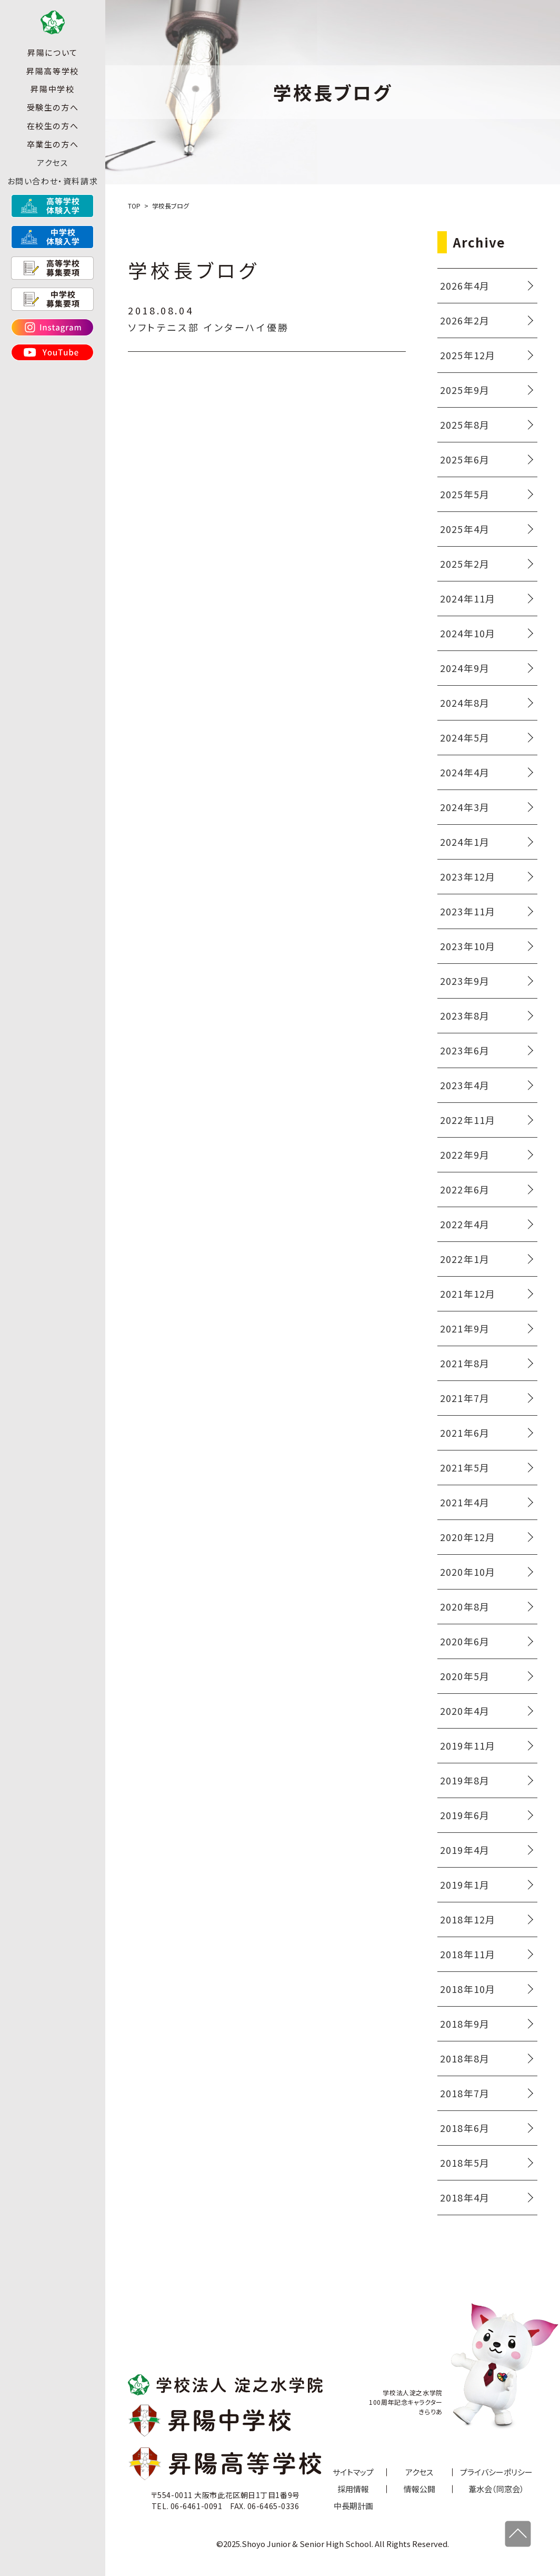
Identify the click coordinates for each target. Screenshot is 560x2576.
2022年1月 (464, 1259)
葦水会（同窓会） (496, 2488)
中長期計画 (353, 2505)
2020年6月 (464, 1641)
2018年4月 (464, 2197)
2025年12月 (468, 355)
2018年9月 (464, 2023)
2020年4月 (464, 1711)
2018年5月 (464, 2162)
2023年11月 (468, 911)
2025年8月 (464, 424)
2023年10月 (468, 946)
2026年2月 (464, 320)
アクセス (52, 180)
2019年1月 (464, 1884)
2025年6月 (464, 459)
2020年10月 (468, 1571)
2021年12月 (468, 1293)
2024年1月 (464, 841)
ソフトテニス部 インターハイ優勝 (208, 327)
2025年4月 (464, 529)
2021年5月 (464, 1467)
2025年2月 (464, 563)
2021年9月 (464, 1328)
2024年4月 (464, 772)
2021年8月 (464, 1363)
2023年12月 (468, 876)
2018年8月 (464, 2058)
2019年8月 (464, 1780)
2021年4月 (464, 1502)
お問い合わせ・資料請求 (52, 198)
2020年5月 (464, 1676)
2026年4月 (464, 285)
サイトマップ (353, 2472)
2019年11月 (468, 1745)
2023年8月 (464, 1015)
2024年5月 (464, 737)
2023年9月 (464, 981)
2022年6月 (464, 1189)
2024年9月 (464, 668)
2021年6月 (464, 1432)
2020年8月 (464, 1606)
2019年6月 (464, 1815)
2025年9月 (464, 390)
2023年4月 (464, 1085)
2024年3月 (464, 807)
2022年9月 (464, 1154)
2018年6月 (464, 2128)
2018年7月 (464, 2093)
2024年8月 (464, 702)
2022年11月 (468, 1120)
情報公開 (419, 2488)
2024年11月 (468, 598)
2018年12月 (468, 1919)
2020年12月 (468, 1537)
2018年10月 (468, 1989)
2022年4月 (464, 1224)
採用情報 (353, 2488)
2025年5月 (464, 494)
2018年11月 (468, 1954)
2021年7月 (464, 1398)
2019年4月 (464, 1850)
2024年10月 (468, 633)
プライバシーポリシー (496, 2472)
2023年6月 (464, 1050)
